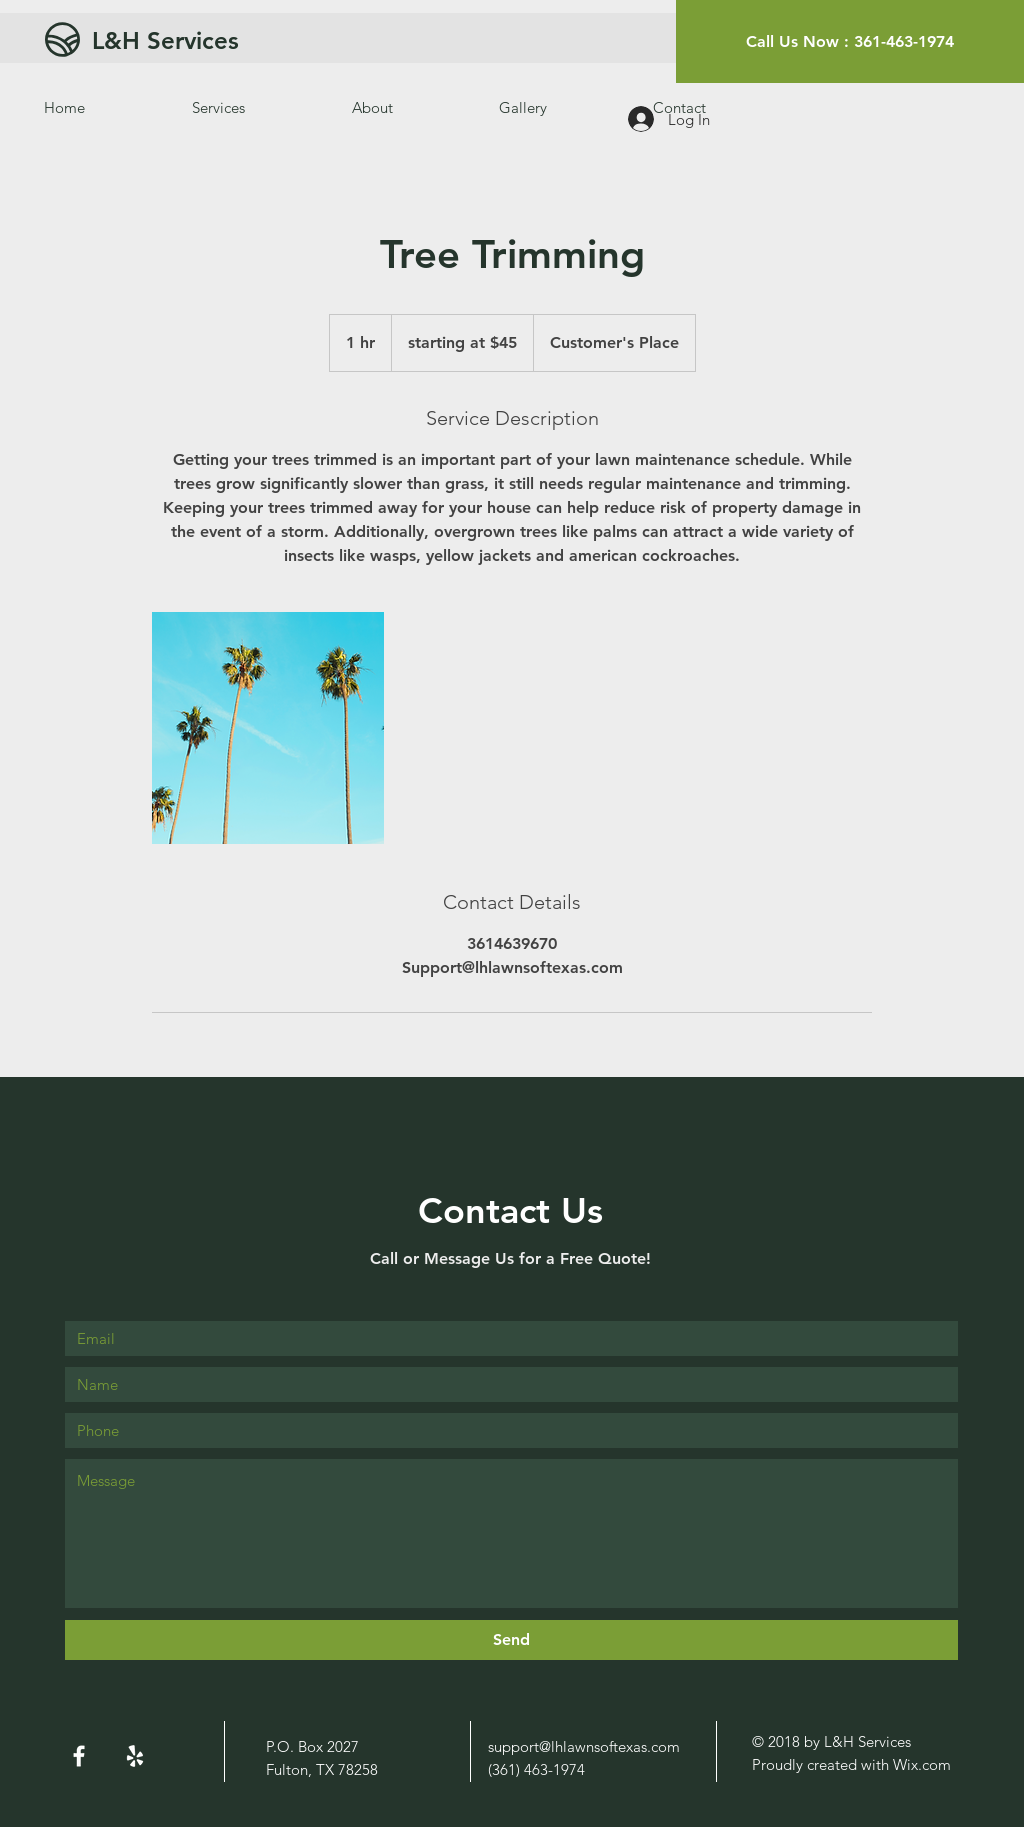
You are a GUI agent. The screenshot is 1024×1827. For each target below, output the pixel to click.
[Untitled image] (268, 728)
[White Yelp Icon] (135, 1756)
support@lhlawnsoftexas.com (584, 1746)
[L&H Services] (245, 40)
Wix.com (922, 1764)
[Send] (511, 1640)
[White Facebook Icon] (79, 1756)
